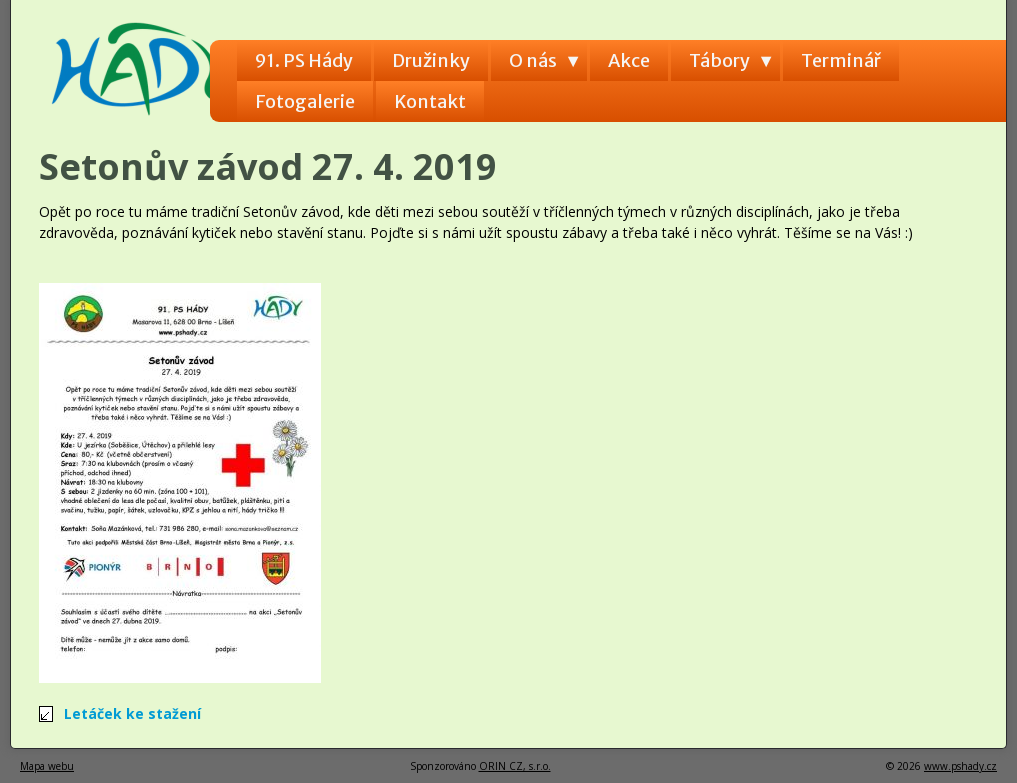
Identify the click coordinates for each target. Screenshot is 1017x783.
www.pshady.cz (960, 766)
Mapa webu (47, 766)
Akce (629, 60)
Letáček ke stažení (132, 713)
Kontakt (430, 101)
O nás (533, 60)
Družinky (431, 60)
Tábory (719, 60)
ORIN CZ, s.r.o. (515, 766)
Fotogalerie (305, 101)
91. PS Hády (304, 60)
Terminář (841, 60)
